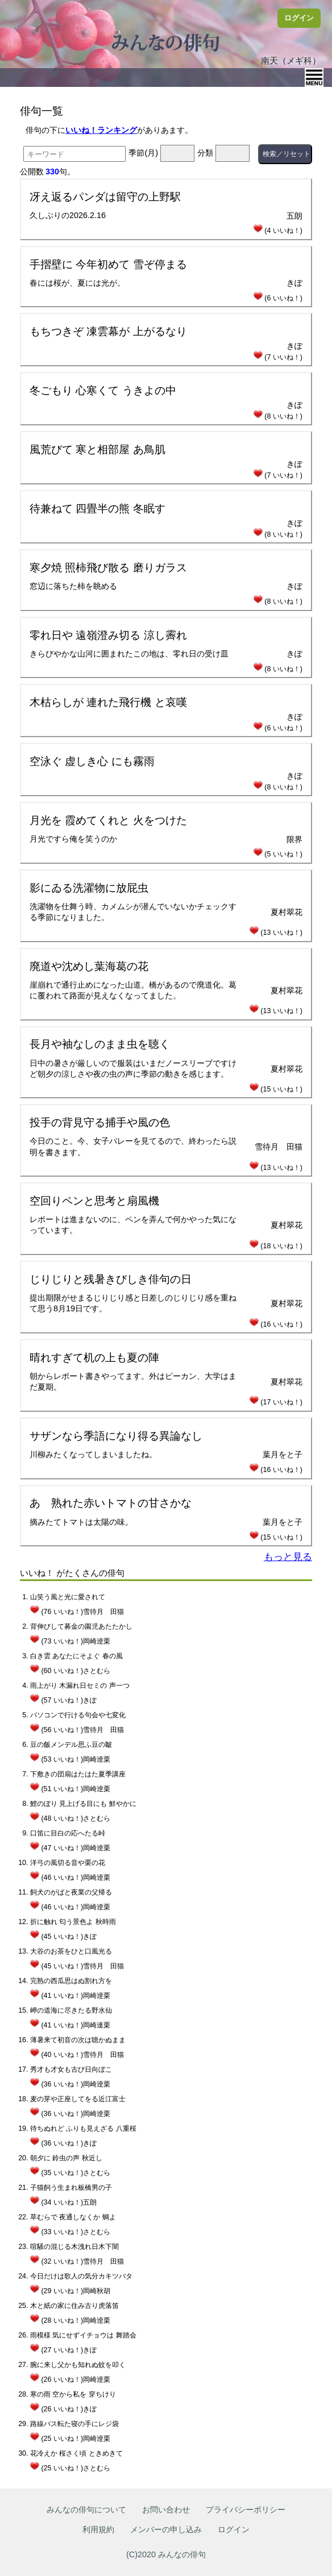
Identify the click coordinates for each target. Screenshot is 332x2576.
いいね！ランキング (101, 130)
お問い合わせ (166, 2509)
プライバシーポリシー (245, 2509)
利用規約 (98, 2529)
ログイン (299, 18)
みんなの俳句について (86, 2509)
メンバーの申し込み (166, 2529)
